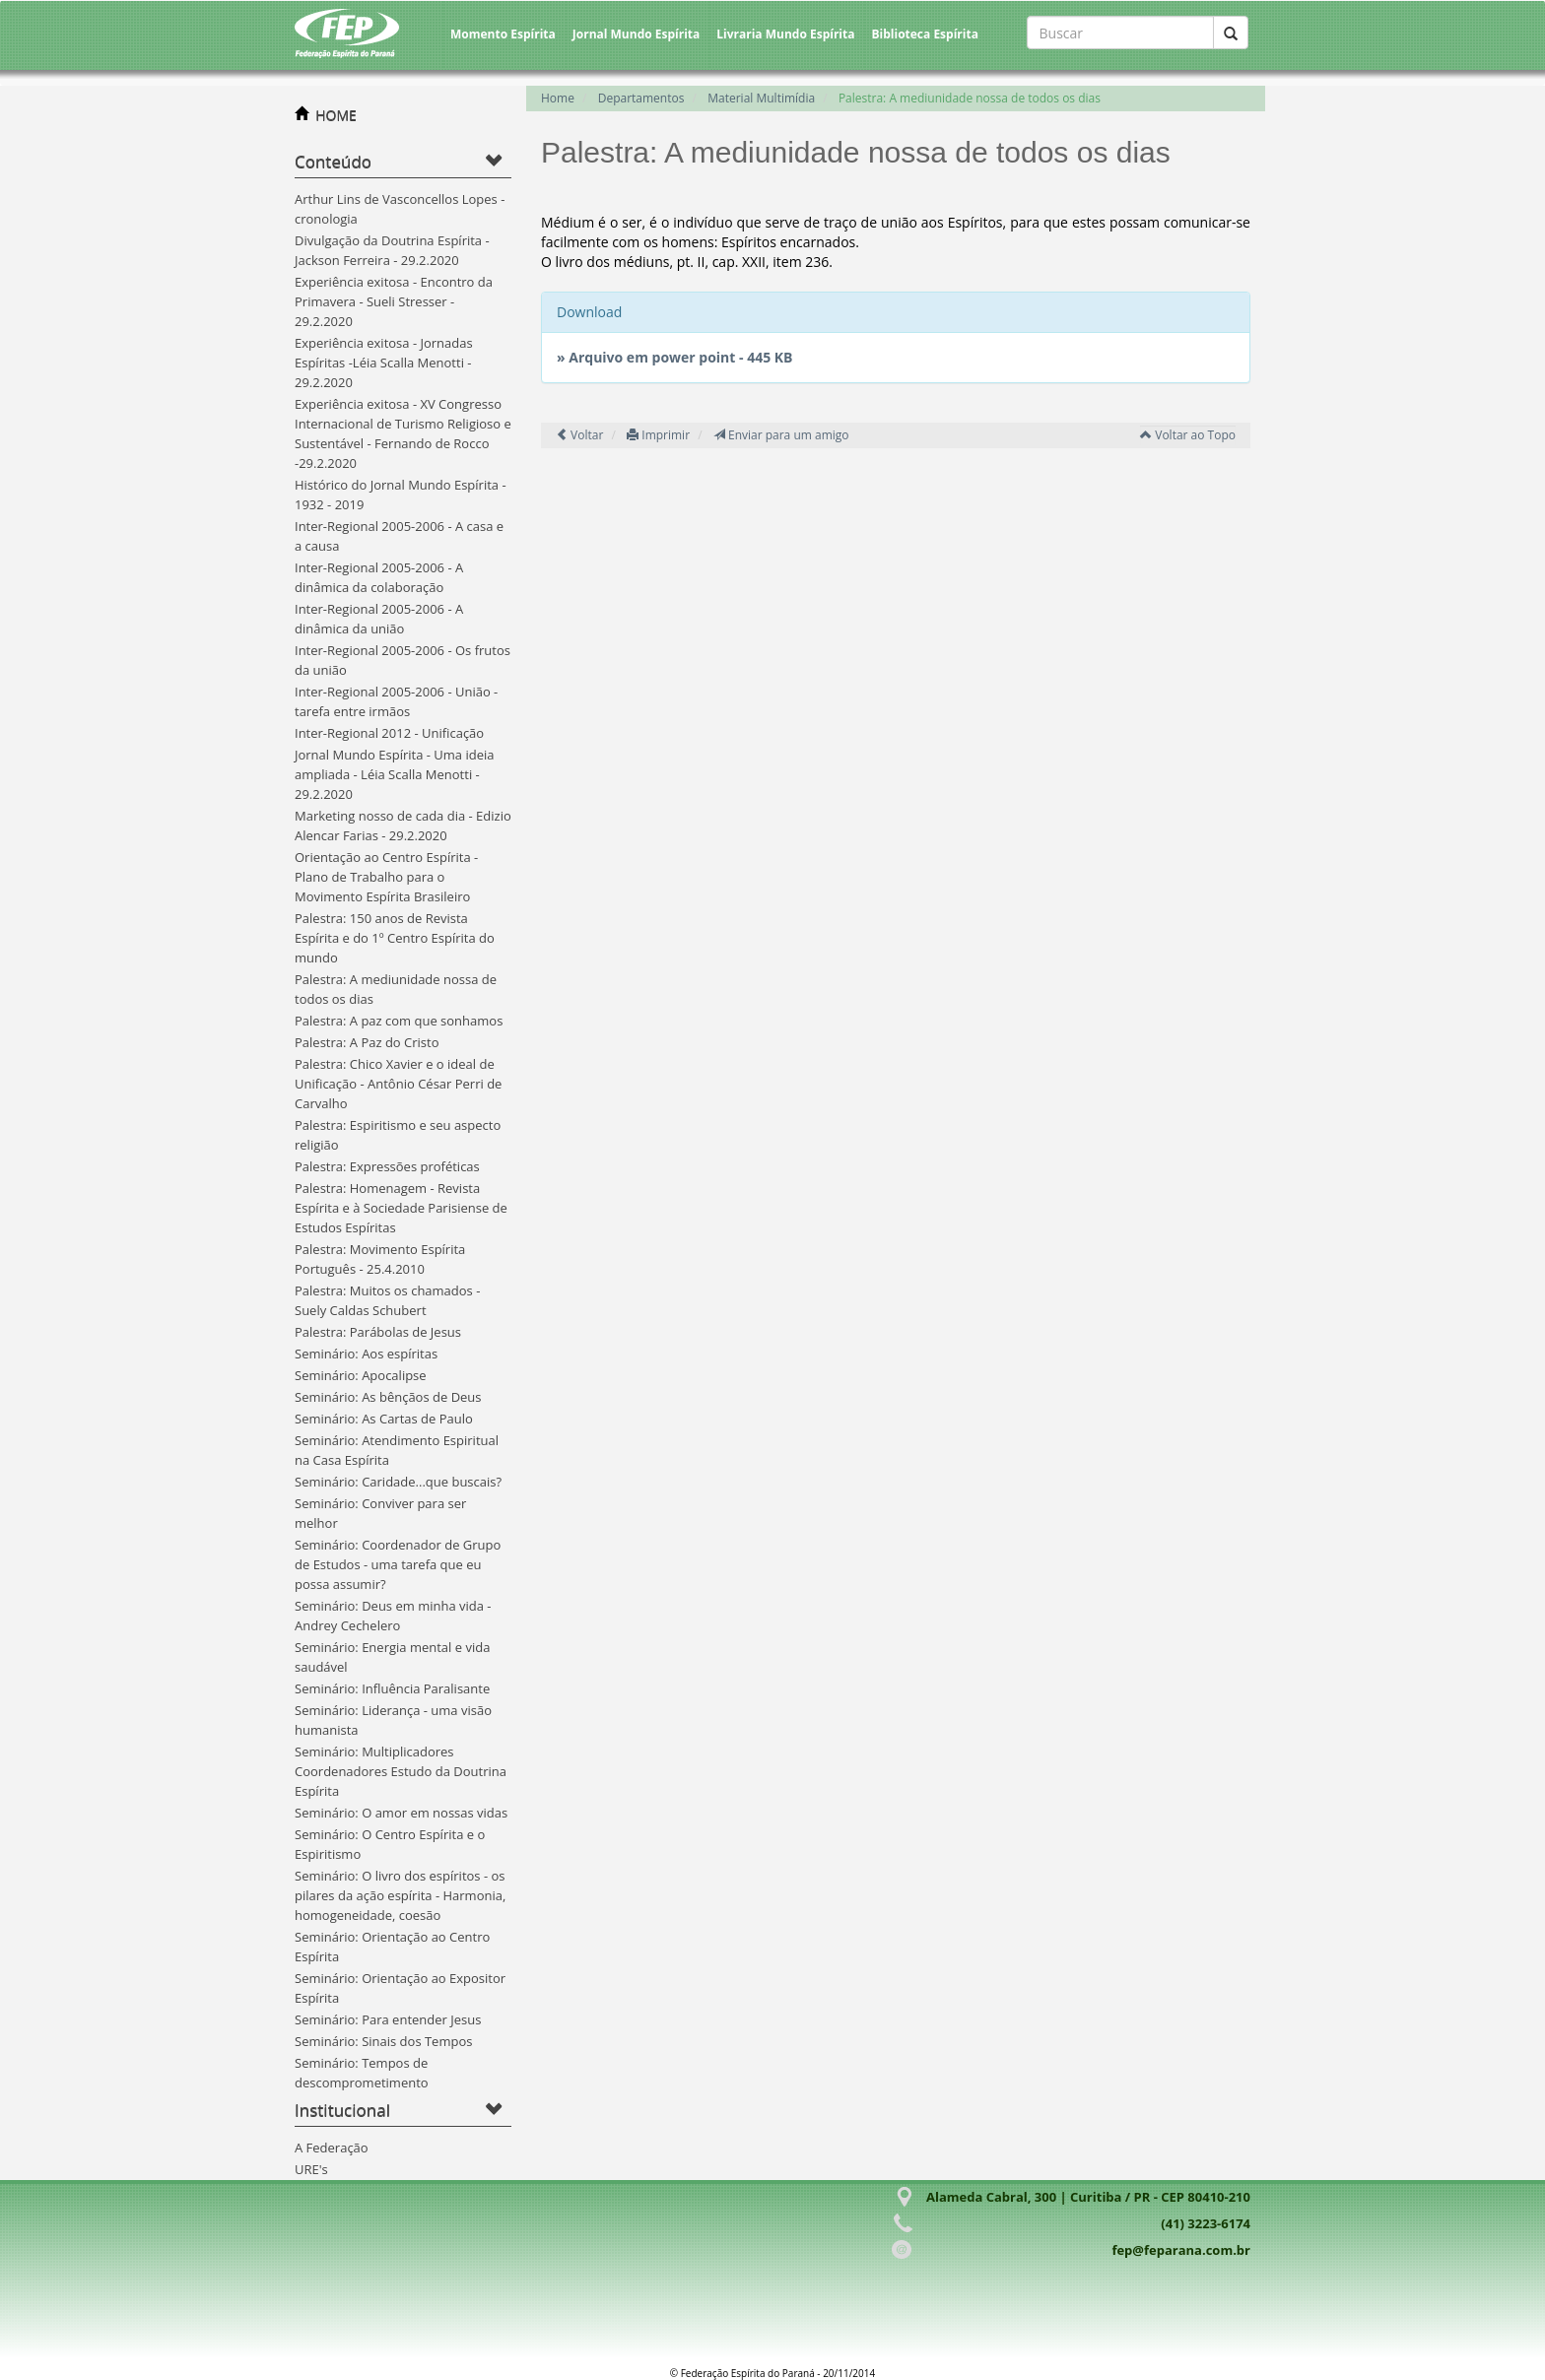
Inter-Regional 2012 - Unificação (389, 733)
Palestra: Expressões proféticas (387, 1166)
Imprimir (658, 435)
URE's (311, 2169)
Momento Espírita (503, 34)
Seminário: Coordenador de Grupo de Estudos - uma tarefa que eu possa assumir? (398, 1564)
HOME (336, 114)
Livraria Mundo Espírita (785, 34)
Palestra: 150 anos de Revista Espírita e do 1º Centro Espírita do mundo (395, 937)
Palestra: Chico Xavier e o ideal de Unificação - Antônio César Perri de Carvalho (398, 1083)
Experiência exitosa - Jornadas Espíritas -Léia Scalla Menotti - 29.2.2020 (384, 362)
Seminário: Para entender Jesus (388, 2019)
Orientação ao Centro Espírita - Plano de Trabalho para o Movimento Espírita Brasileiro (386, 876)
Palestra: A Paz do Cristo (366, 1042)
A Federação (332, 2147)
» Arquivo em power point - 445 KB (675, 357)
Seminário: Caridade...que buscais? (398, 1481)
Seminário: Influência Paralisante (392, 1688)
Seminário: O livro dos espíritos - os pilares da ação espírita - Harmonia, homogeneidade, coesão (400, 1895)
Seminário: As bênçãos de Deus (388, 1397)
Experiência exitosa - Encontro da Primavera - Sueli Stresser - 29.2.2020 (394, 301)
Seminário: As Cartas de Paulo (384, 1418)
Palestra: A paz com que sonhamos (399, 1020)
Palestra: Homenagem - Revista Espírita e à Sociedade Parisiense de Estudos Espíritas (401, 1207)
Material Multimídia (761, 98)
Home (557, 98)
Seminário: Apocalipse (361, 1375)
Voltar (579, 435)
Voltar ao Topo (1188, 435)
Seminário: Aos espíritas (366, 1353)
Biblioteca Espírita (924, 34)
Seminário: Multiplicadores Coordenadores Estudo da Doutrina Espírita (400, 1771)
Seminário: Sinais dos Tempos (383, 2041)
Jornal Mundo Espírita (636, 34)
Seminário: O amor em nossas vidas (401, 1812)
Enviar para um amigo (781, 435)
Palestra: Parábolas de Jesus (378, 1332)
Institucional (342, 2109)
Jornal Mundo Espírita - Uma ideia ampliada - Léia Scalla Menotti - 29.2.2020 (394, 774)
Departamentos (641, 98)
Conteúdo (333, 161)
